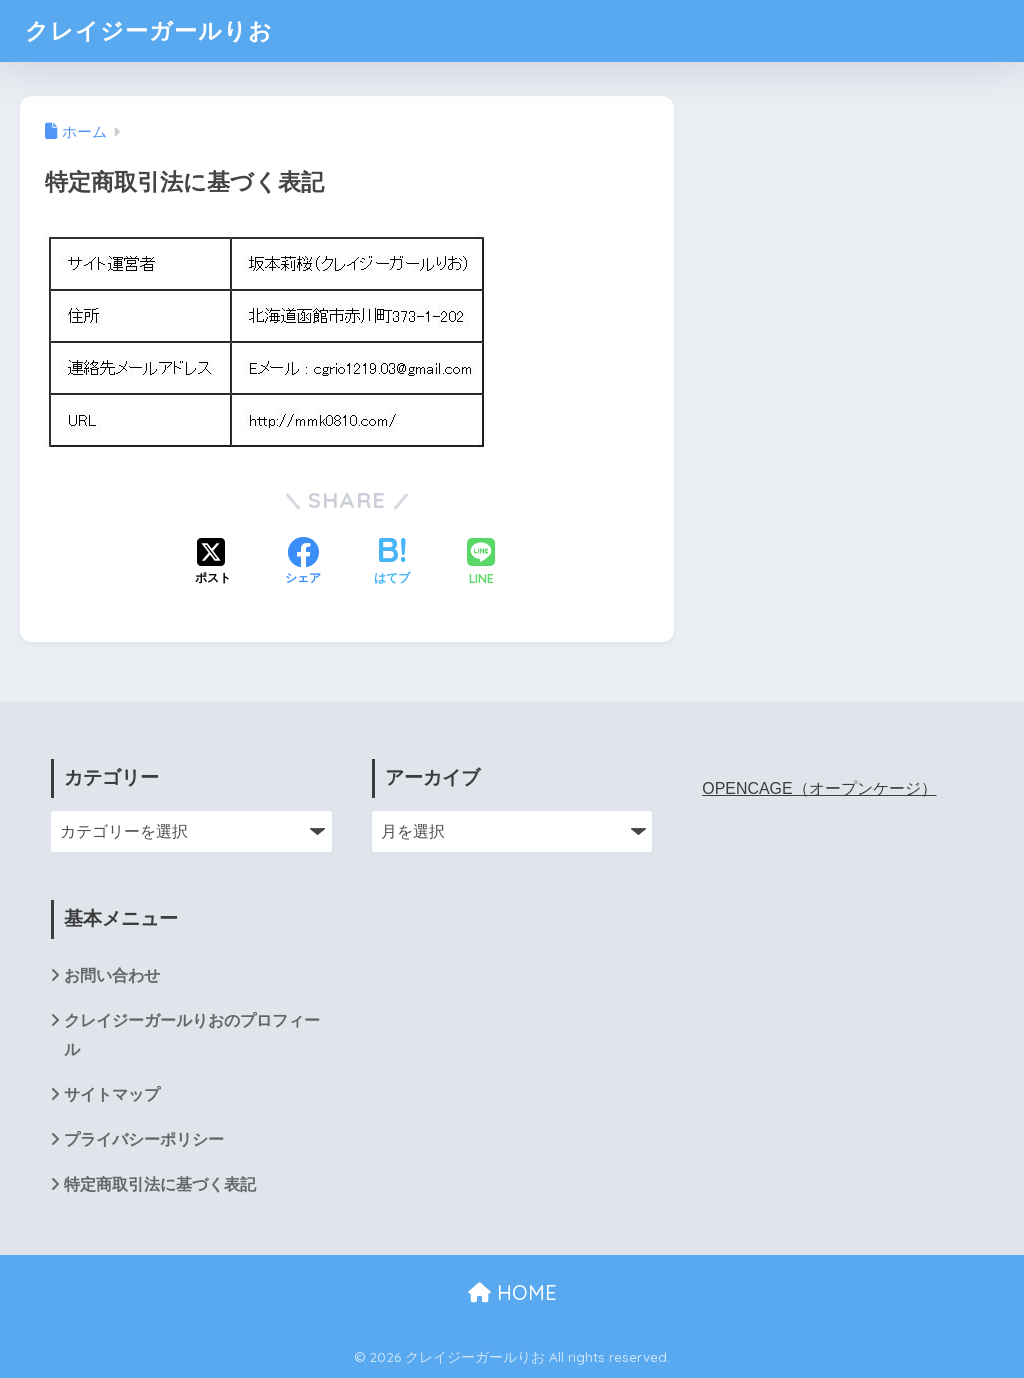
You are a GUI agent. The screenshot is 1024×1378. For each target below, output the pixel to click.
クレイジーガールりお (149, 30)
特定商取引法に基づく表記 (160, 1184)
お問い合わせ (112, 975)
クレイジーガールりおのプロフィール (192, 1035)
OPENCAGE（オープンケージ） (819, 788)
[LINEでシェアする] (481, 563)
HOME (512, 1292)
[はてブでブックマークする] (392, 563)
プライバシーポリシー (144, 1139)
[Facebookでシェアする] (303, 563)
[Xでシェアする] (213, 563)
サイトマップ (112, 1094)
